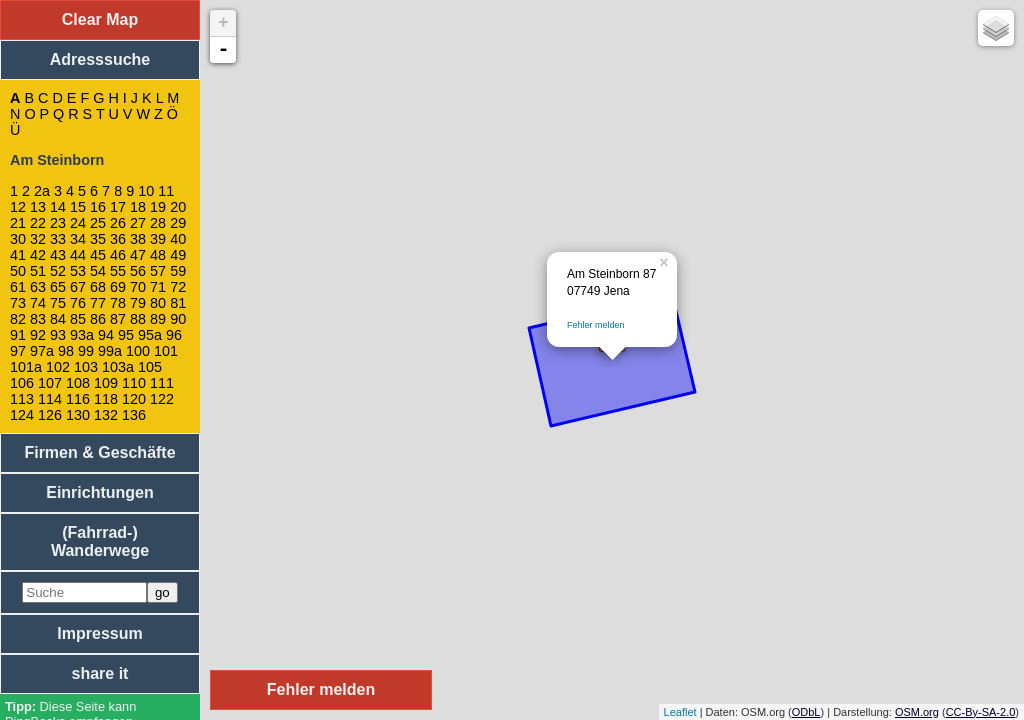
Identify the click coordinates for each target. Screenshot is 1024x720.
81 (178, 303)
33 (58, 239)
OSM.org (917, 712)
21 (18, 223)
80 (158, 303)
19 (158, 207)
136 (134, 415)
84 (58, 319)
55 (118, 271)
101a (26, 367)
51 (38, 271)
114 (50, 399)
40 (178, 239)
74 (38, 303)
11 (166, 191)
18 (138, 207)
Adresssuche (100, 59)
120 (134, 399)
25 (98, 223)
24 (78, 223)
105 (150, 367)
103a (118, 367)
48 (158, 255)
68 (98, 287)
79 (138, 303)
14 (58, 207)
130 (78, 415)
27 (138, 223)
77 (98, 303)
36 (118, 239)
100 (138, 351)
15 (78, 207)
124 (22, 415)
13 (38, 207)
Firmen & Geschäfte (99, 452)
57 (158, 271)
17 (118, 207)
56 (138, 271)
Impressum (99, 633)
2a (42, 191)
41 (18, 255)
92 (38, 335)
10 (146, 191)
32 (38, 239)
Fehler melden (596, 325)
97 (18, 351)
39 (158, 239)
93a (82, 335)
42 (38, 255)
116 (78, 399)
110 (134, 383)
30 (18, 239)
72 (178, 287)
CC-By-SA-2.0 (981, 712)
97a (42, 351)
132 (106, 415)
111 (162, 383)
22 (38, 223)
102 (58, 367)
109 (106, 383)
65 (58, 287)
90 (178, 319)
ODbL (806, 712)
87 (118, 319)
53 (78, 271)
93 (58, 335)
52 (58, 271)
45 (98, 255)
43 (58, 255)
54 (98, 271)
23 (58, 223)
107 (50, 383)
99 (86, 351)
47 (138, 255)
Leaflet (680, 712)
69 (118, 287)
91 (18, 335)
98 (66, 351)
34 (78, 239)
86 (98, 319)
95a (150, 335)
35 (98, 239)
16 (98, 207)
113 (22, 399)
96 (174, 335)
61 (18, 287)
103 (86, 367)
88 (138, 319)
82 (18, 319)
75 (58, 303)
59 (178, 271)
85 (78, 319)
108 (78, 383)
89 (158, 319)
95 (126, 335)
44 (78, 255)
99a (110, 351)
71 (158, 287)
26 (118, 223)
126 (50, 415)
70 (138, 287)
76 (78, 303)
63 (38, 287)
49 (178, 255)
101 (166, 351)
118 (106, 399)
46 (118, 255)
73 (18, 303)
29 (178, 223)
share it (100, 673)
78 (118, 303)
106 (22, 383)
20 (178, 207)
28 (158, 223)
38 (138, 239)
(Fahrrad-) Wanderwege (100, 541)
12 (18, 207)
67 (78, 287)
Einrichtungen (100, 492)
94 (106, 335)
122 (162, 399)
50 (18, 271)
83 (38, 319)
